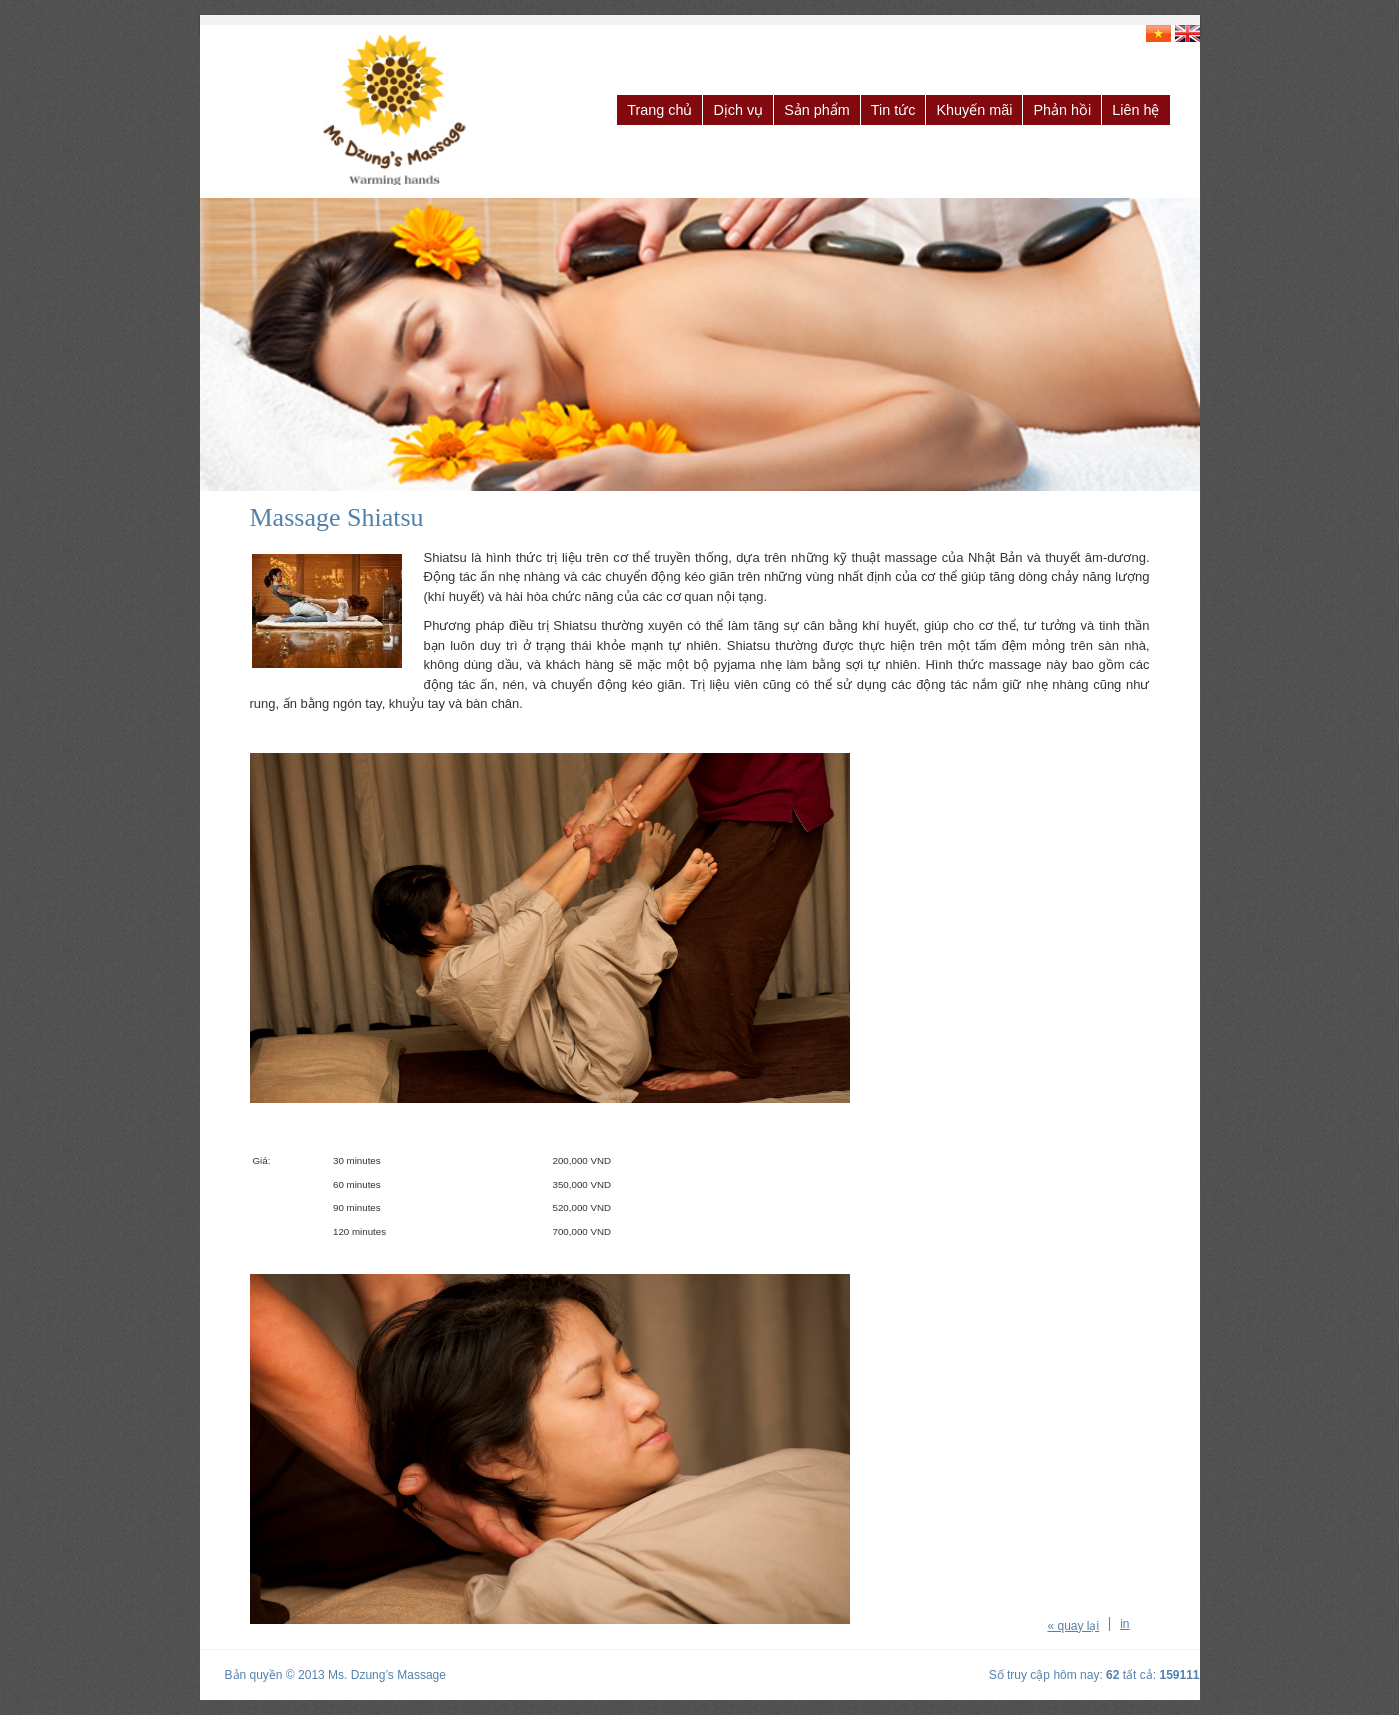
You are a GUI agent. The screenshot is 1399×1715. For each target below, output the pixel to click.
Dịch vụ (738, 110)
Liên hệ (1135, 110)
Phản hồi (1062, 110)
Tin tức (893, 110)
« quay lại (1073, 1626)
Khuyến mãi (974, 110)
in (1124, 1624)
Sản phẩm (817, 110)
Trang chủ (659, 110)
